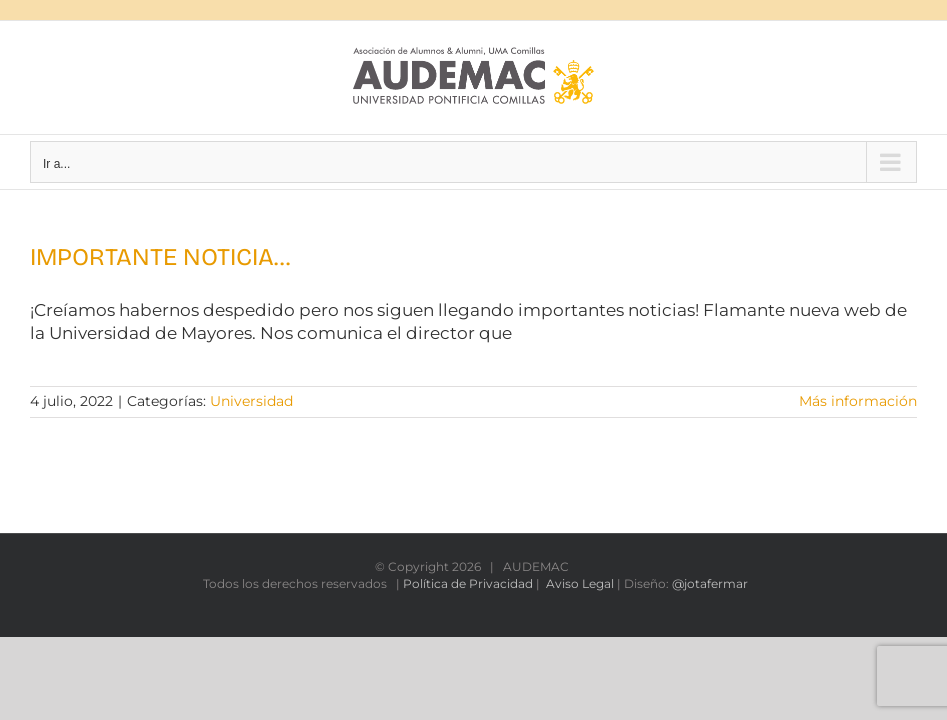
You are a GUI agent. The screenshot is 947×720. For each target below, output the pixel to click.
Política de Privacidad (468, 583)
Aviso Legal (580, 583)
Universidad (251, 401)
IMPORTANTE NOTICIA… (160, 257)
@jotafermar (710, 583)
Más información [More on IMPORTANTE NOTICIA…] (858, 401)
